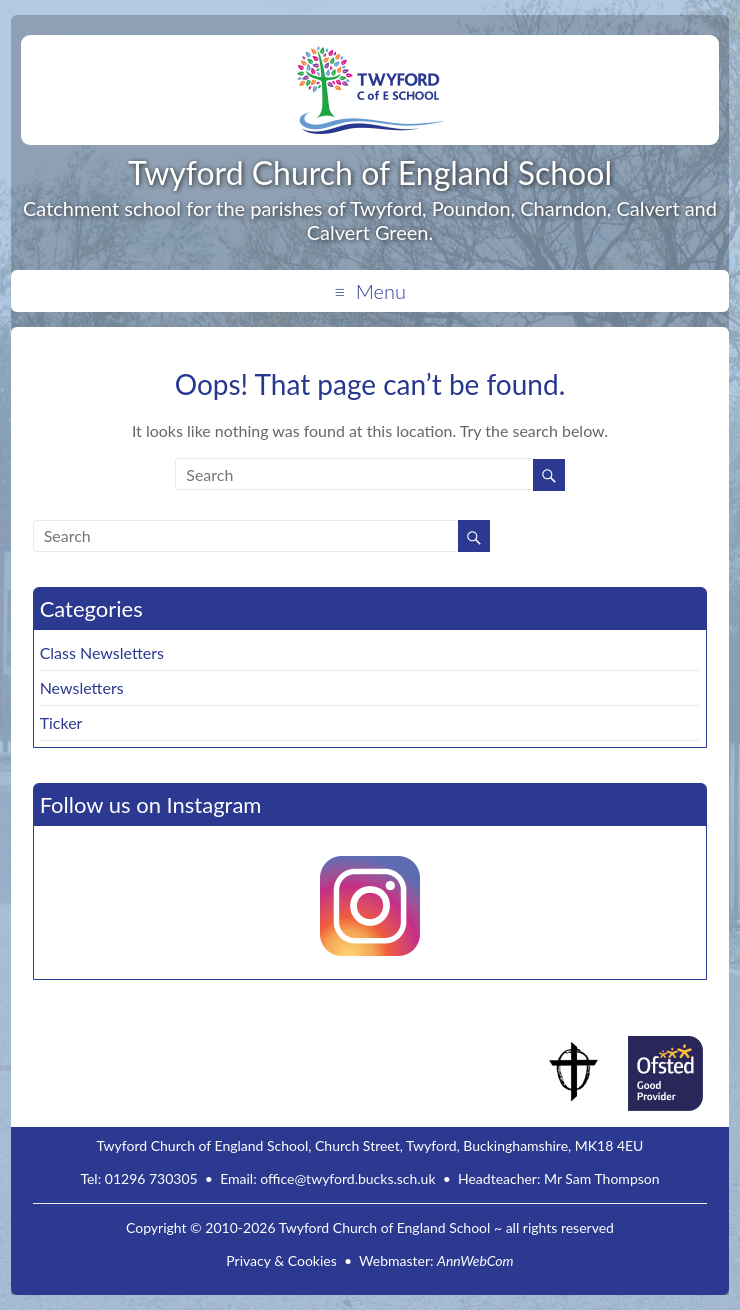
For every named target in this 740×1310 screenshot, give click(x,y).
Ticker (61, 722)
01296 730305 (151, 1178)
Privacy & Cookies (281, 1260)
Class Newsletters (102, 652)
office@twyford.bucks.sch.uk (347, 1178)
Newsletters (82, 687)
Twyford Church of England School (370, 172)
